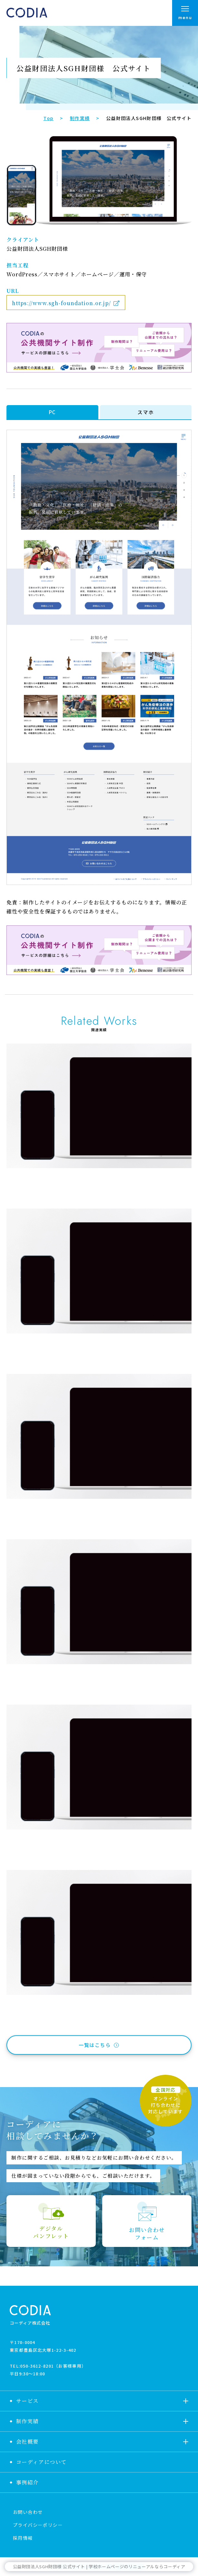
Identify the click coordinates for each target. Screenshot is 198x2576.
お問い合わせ (28, 2512)
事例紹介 (27, 2482)
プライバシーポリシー (38, 2525)
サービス (27, 2401)
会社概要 (27, 2441)
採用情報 (23, 2538)
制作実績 (27, 2421)
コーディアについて (41, 2462)
